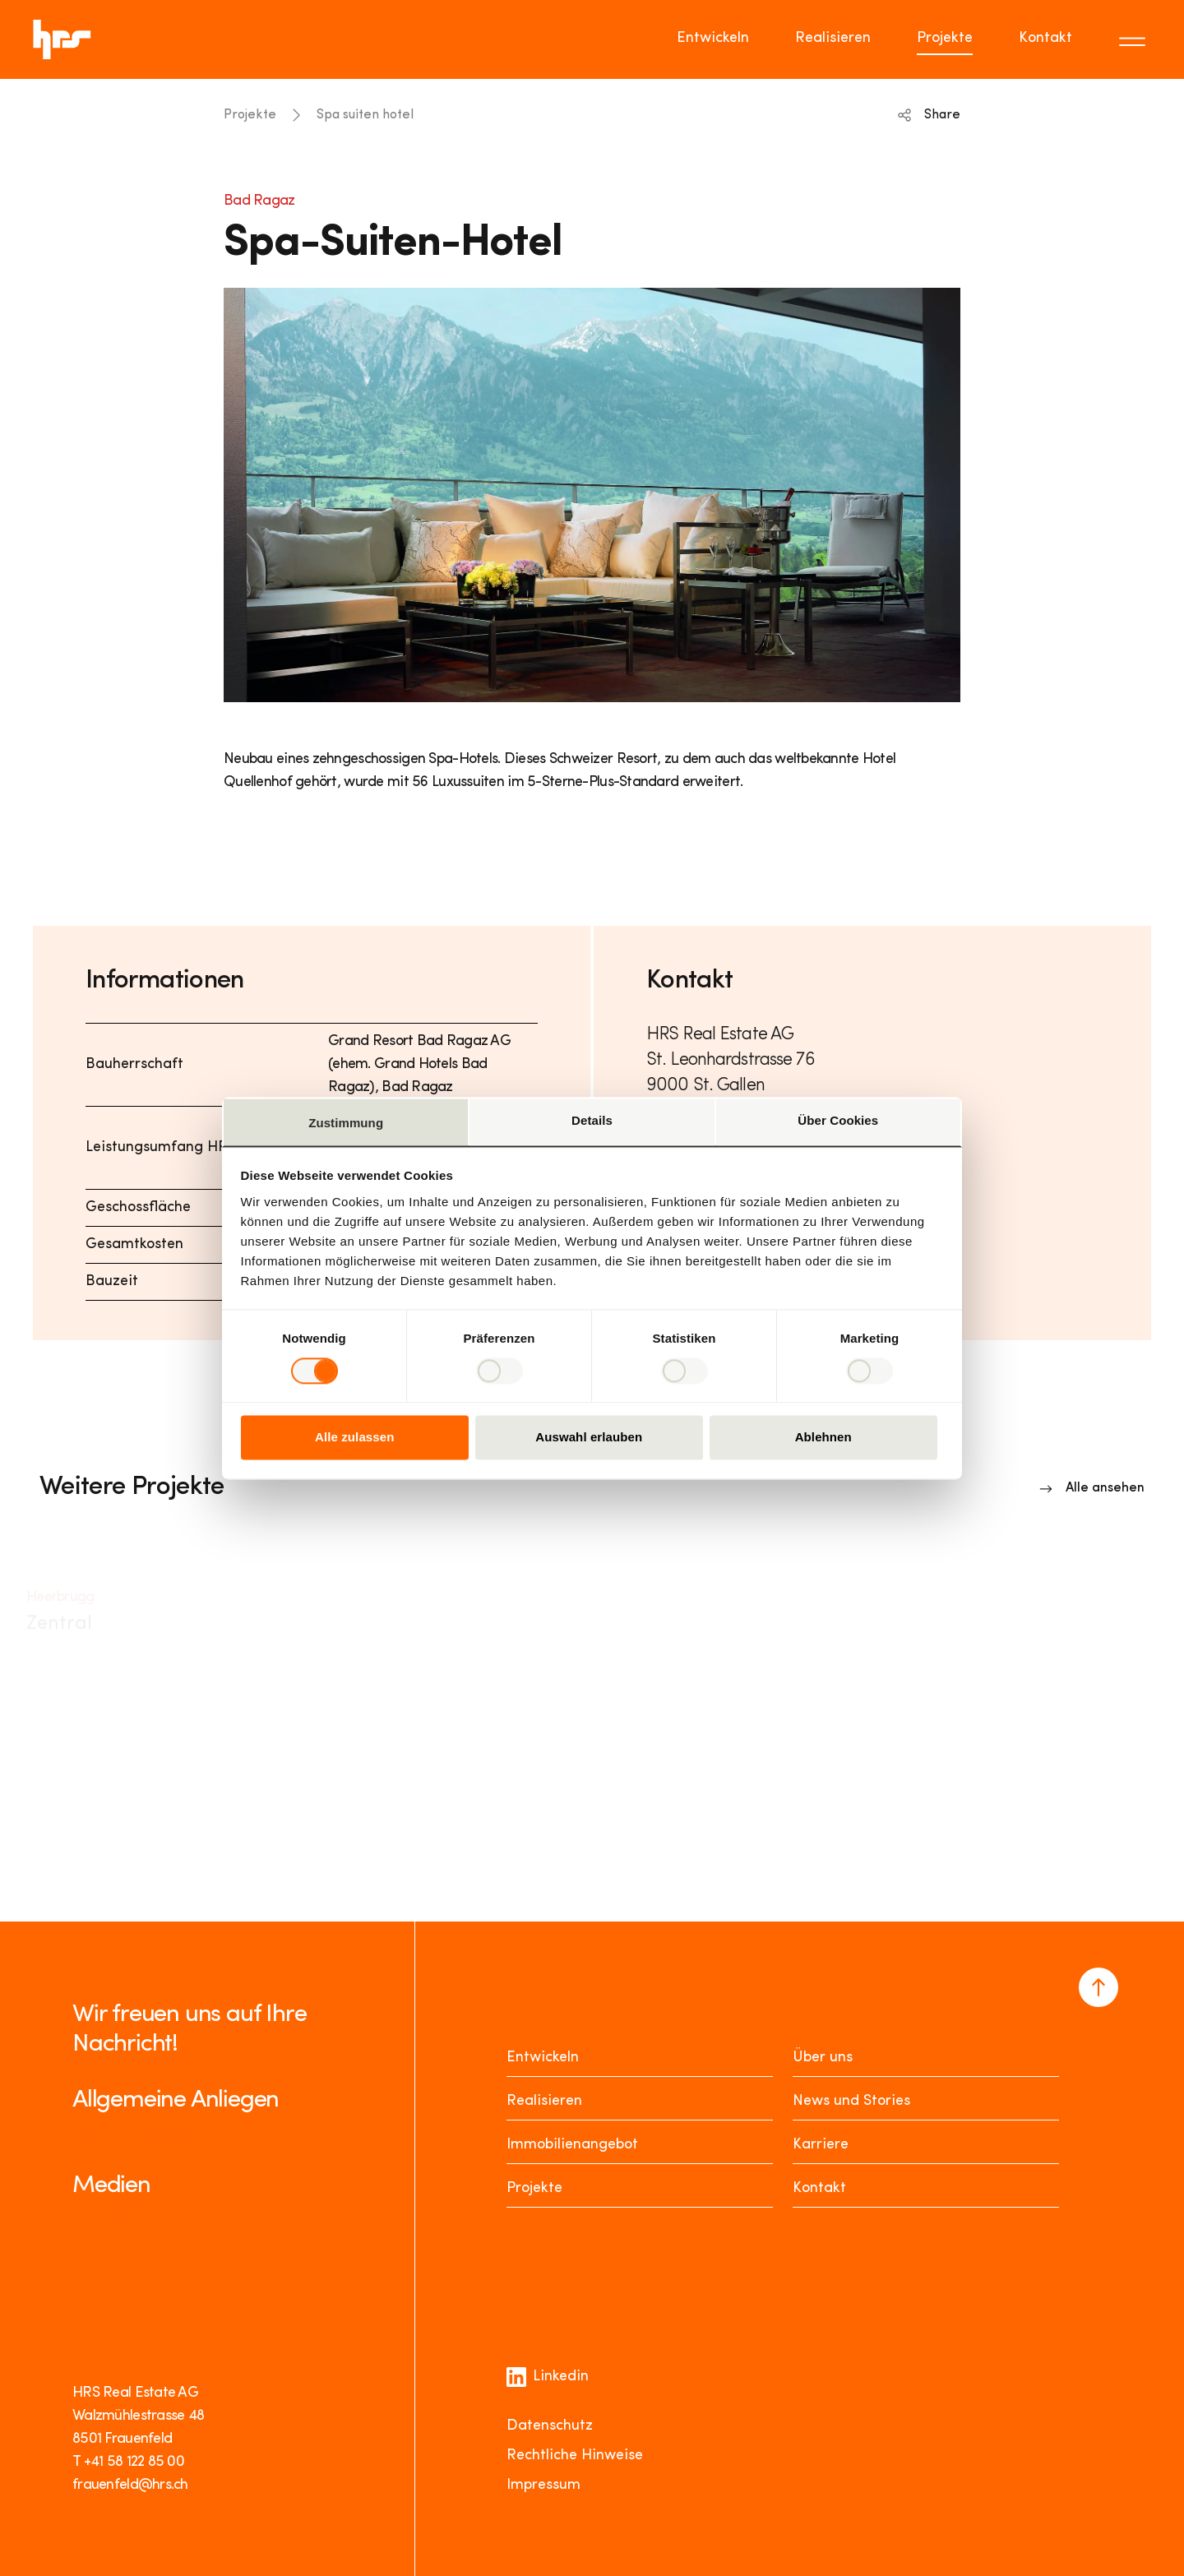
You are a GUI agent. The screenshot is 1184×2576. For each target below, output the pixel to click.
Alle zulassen (354, 1438)
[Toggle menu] (1134, 39)
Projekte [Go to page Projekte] (945, 38)
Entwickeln (542, 2057)
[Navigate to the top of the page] (1098, 1987)
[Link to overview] (1092, 1488)
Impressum (543, 2485)
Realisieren (544, 2101)
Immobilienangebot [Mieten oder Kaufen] (572, 2145)
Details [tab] (592, 1120)
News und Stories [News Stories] (851, 2101)
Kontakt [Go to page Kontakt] (1045, 38)
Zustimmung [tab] (345, 1123)
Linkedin (547, 2377)
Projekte (250, 115)
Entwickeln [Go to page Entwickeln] (713, 38)
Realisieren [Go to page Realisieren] (833, 38)
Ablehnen (823, 1438)
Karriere (821, 2145)
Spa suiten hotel (365, 115)
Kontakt (819, 2188)
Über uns (823, 2057)
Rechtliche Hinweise (574, 2455)
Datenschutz (549, 2426)
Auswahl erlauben (588, 1438)
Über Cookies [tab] (838, 1120)
